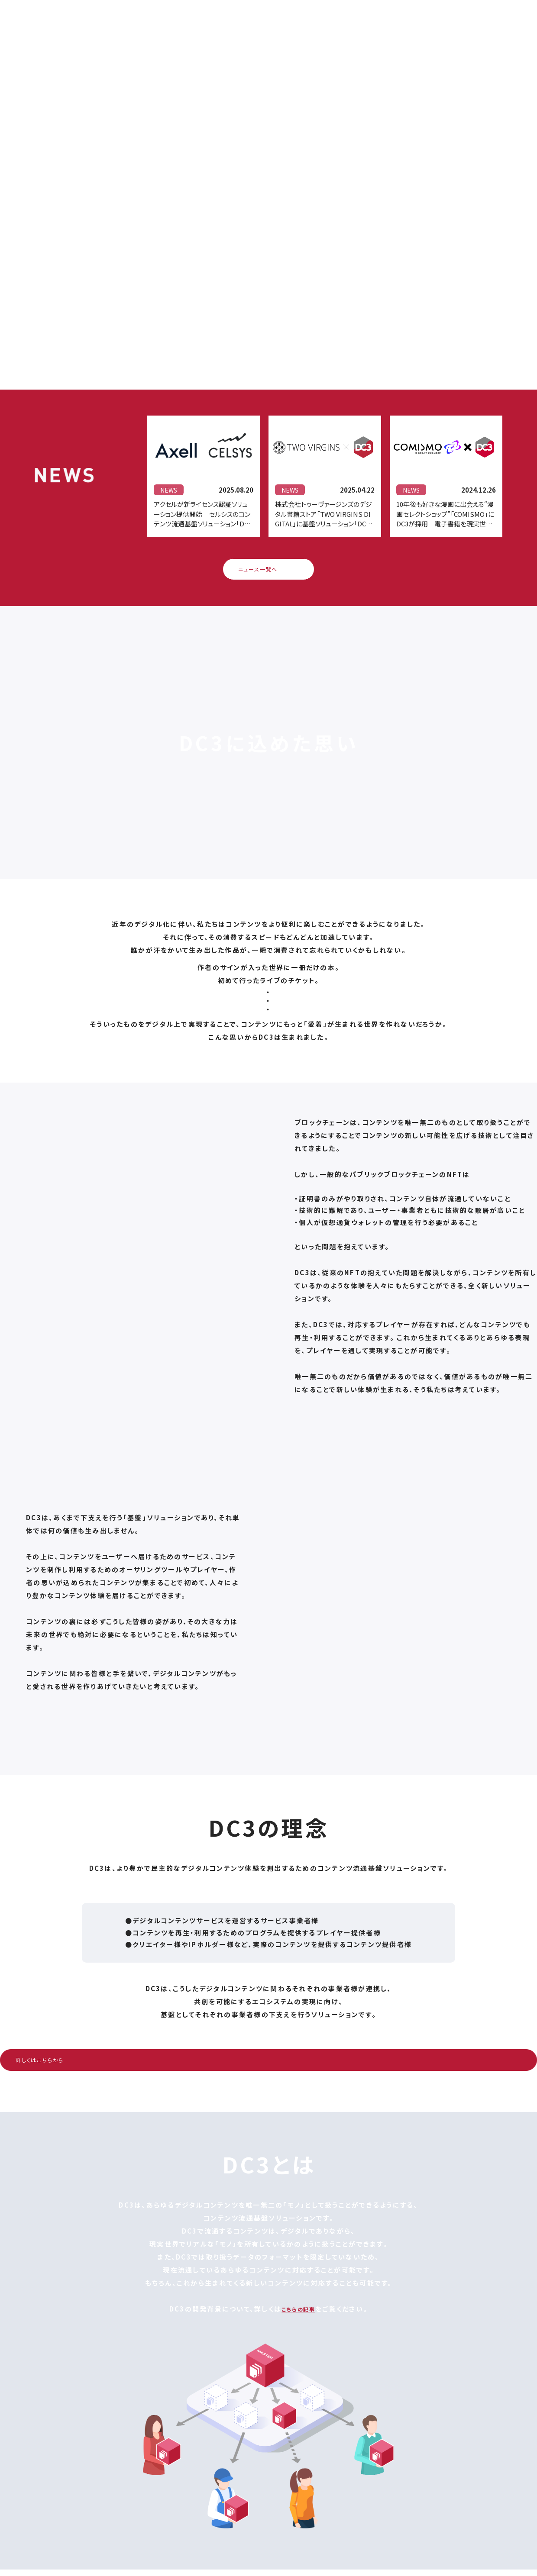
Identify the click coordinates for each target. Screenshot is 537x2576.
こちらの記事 (298, 2315)
